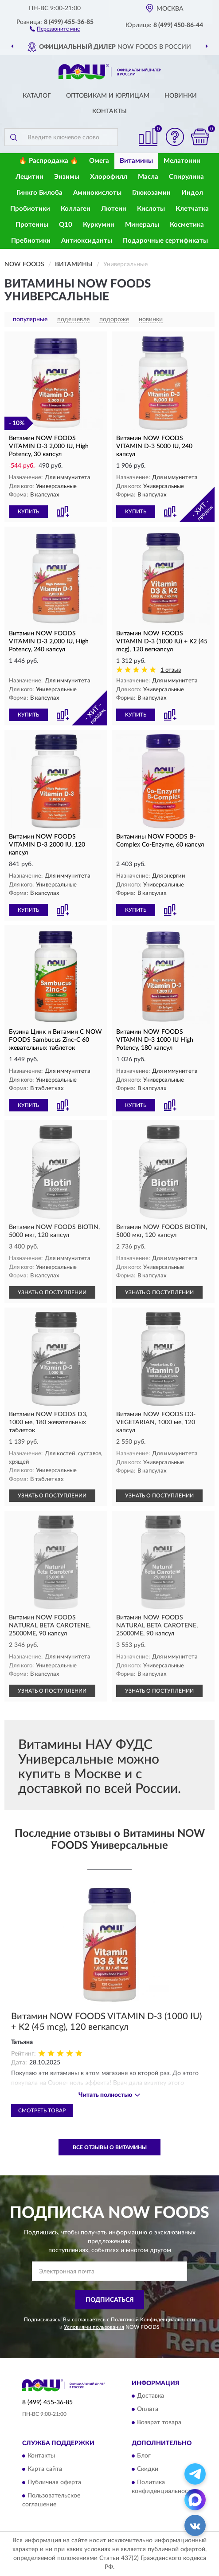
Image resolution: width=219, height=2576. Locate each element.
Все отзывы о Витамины (110, 2147)
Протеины (32, 224)
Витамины (136, 161)
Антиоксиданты (86, 240)
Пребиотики (31, 240)
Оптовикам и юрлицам (107, 96)
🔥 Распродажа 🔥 (48, 161)
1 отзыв (170, 670)
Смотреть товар (42, 2110)
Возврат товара (159, 2422)
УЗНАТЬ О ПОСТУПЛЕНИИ (52, 1292)
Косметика (187, 224)
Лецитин (29, 176)
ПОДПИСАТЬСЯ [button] (110, 2300)
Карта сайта (44, 2469)
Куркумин (98, 224)
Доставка (150, 2396)
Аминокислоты (97, 192)
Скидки (147, 2469)
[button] (55, 28)
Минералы (142, 224)
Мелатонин (182, 161)
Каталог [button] (37, 96)
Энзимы (66, 176)
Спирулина (186, 176)
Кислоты (151, 208)
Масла (148, 176)
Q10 (65, 224)
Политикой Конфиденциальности (153, 2319)
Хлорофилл (108, 176)
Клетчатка (192, 208)
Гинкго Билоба (39, 192)
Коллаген (75, 208)
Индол (192, 192)
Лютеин (113, 208)
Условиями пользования (94, 2327)
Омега (99, 161)
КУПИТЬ (28, 511)
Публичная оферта (54, 2483)
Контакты (109, 111)
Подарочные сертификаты (165, 240)
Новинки (180, 96)
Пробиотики (30, 208)
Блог (144, 2456)
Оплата (147, 2409)
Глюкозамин (151, 192)
